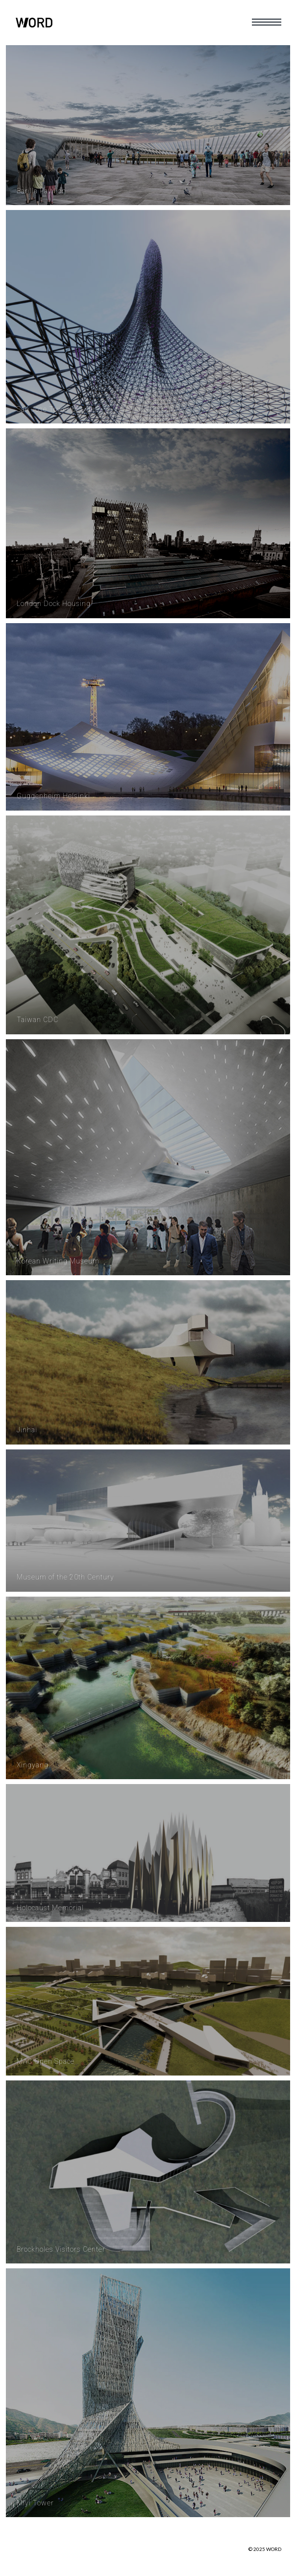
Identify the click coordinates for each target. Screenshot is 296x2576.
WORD (273, 2549)
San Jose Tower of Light (57, 409)
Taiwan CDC (37, 1019)
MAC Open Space (45, 2061)
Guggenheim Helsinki (53, 795)
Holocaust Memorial (50, 1907)
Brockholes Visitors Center (61, 2249)
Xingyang (33, 1764)
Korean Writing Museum (58, 1261)
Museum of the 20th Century (65, 1577)
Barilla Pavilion (41, 190)
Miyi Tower (35, 2502)
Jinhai (27, 1429)
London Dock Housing (54, 603)
